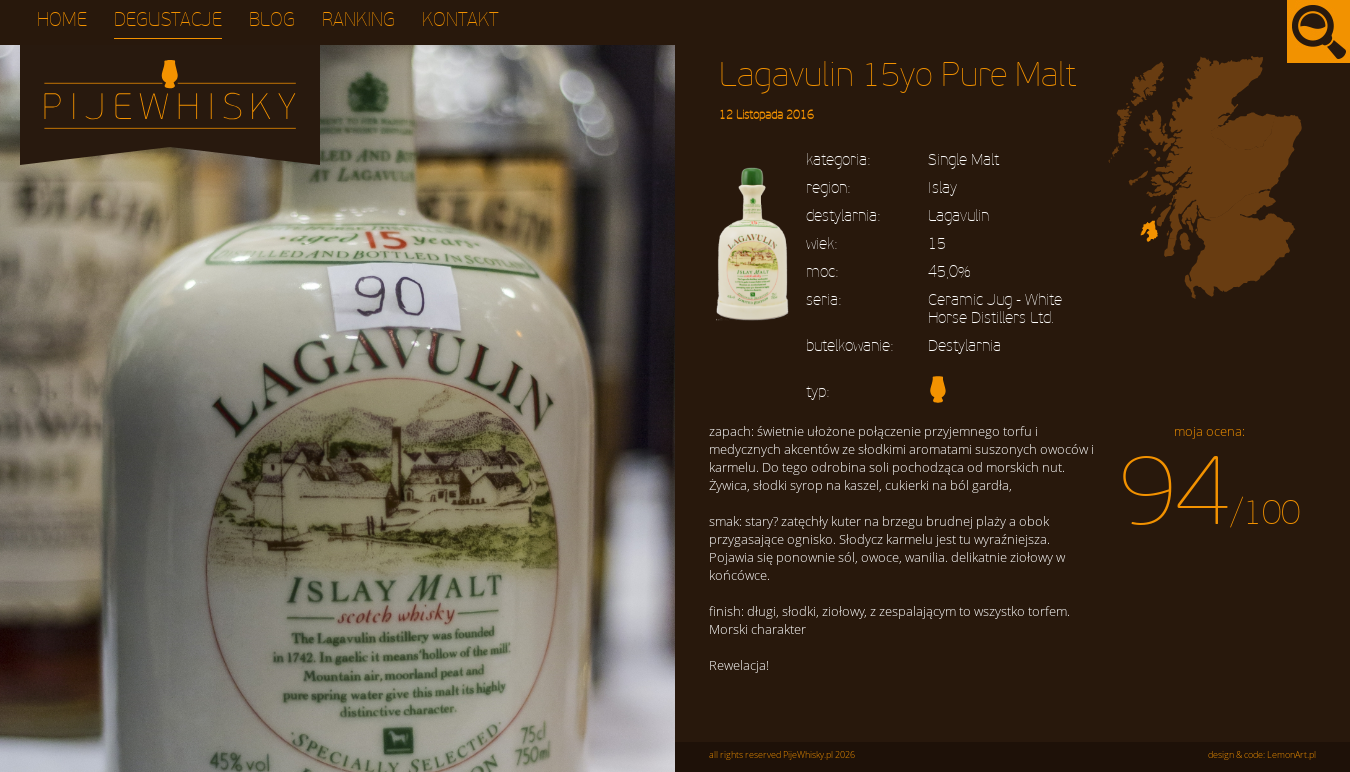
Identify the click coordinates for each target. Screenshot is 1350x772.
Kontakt (460, 20)
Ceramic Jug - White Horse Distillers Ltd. (995, 309)
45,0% (949, 272)
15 (937, 244)
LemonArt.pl (1291, 755)
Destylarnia (964, 346)
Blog (272, 20)
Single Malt (963, 160)
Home (62, 20)
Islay (942, 188)
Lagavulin (958, 216)
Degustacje (168, 20)
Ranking (358, 20)
